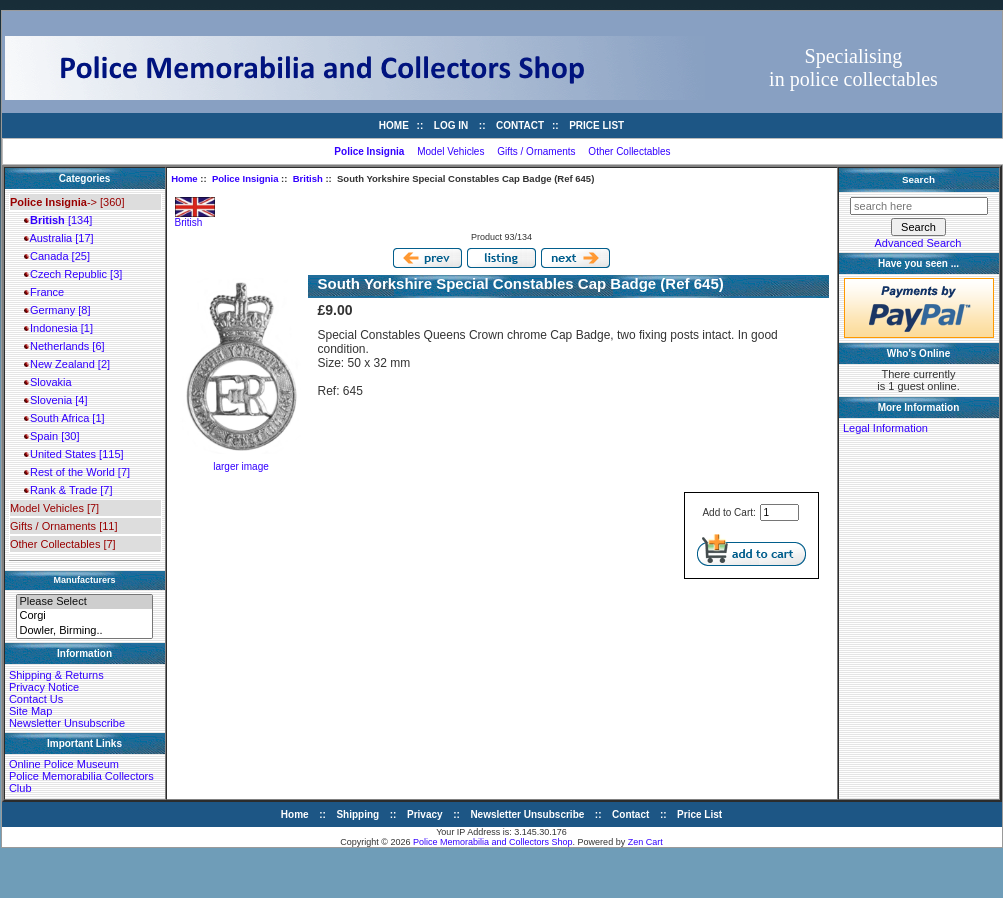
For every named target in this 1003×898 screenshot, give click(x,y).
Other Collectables (629, 151)
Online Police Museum (64, 764)
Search (918, 179)
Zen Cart (645, 842)
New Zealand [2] (67, 364)
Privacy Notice (44, 687)
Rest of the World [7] (77, 472)
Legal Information (885, 428)
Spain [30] (52, 436)
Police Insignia (245, 178)
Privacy (425, 814)
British (308, 178)
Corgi (84, 616)
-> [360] (67, 202)
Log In (451, 125)
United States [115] (74, 454)
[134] (58, 220)
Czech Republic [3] (73, 274)
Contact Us (36, 699)
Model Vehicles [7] (54, 508)
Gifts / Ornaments (536, 151)
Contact (520, 125)
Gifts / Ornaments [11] (64, 526)
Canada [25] (57, 256)
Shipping (357, 814)
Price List (596, 125)
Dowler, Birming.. (84, 631)
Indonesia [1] (58, 328)
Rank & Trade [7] (68, 490)
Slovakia (48, 382)
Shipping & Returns (56, 675)
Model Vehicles (450, 151)
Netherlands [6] (64, 346)
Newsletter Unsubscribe (67, 723)
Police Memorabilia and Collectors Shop (493, 842)
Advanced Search (918, 243)
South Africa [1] (64, 418)
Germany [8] (57, 310)
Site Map (30, 711)
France (44, 292)
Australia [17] (59, 238)
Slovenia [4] (56, 400)
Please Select (84, 602)
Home (394, 125)
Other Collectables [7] (63, 544)
